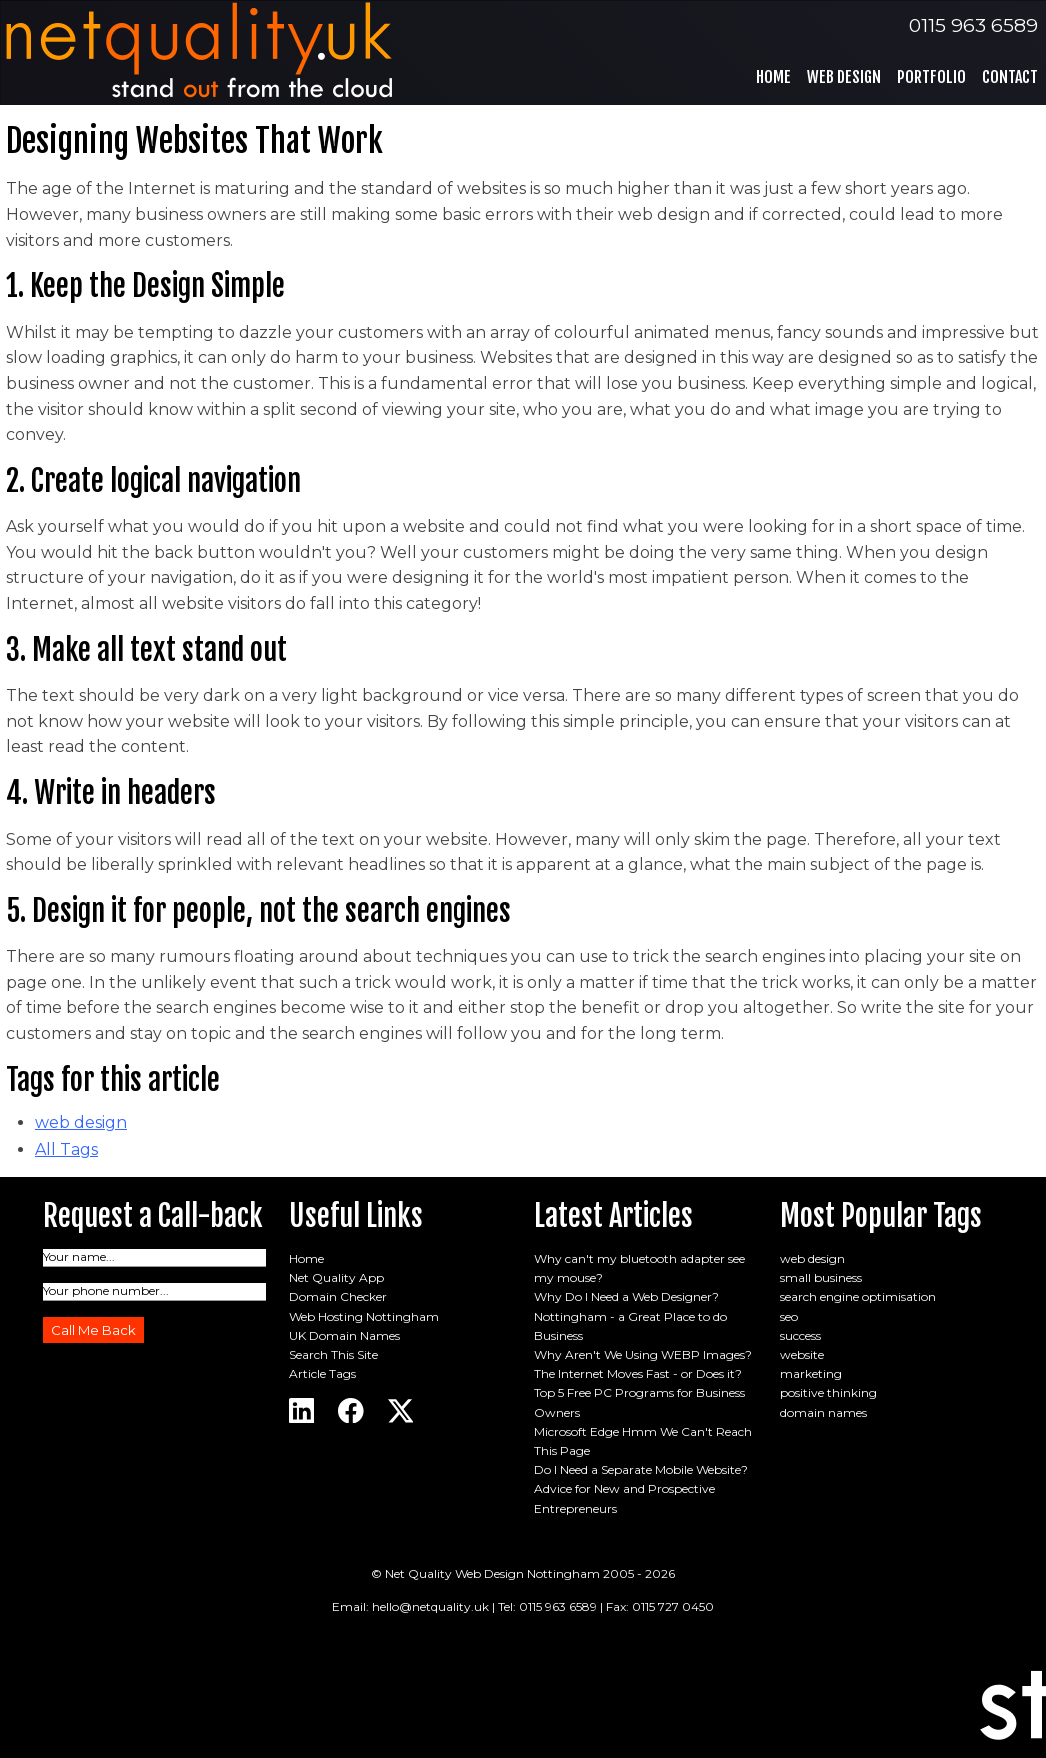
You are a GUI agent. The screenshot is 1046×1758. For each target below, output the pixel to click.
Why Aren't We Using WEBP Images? (643, 1354)
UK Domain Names (344, 1335)
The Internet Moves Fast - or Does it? (638, 1373)
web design (81, 1122)
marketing (811, 1373)
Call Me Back (93, 1330)
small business (821, 1277)
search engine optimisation (858, 1296)
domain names (823, 1412)
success (800, 1335)
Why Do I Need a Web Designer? (626, 1296)
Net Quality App (336, 1277)
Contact (1010, 77)
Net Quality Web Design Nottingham (492, 1573)
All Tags (66, 1149)
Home (773, 77)
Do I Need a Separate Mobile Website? (641, 1469)
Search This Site (333, 1354)
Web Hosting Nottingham (364, 1316)
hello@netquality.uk (430, 1606)
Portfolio (931, 77)
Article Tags (322, 1373)
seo (789, 1316)
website (802, 1354)
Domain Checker (338, 1296)
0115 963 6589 (973, 25)
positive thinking (828, 1392)
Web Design (844, 77)
